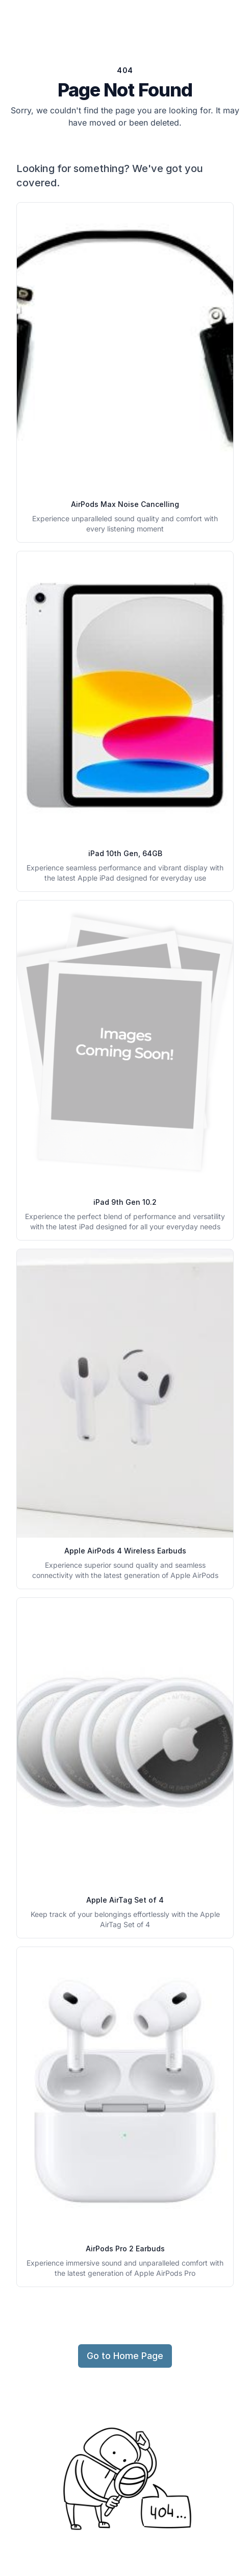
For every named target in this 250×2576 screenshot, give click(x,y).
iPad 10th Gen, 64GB (125, 853)
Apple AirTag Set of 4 (125, 1899)
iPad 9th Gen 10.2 (125, 1202)
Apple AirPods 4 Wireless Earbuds (125, 1550)
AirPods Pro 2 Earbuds (125, 2248)
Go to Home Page (125, 2355)
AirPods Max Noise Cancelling (125, 504)
